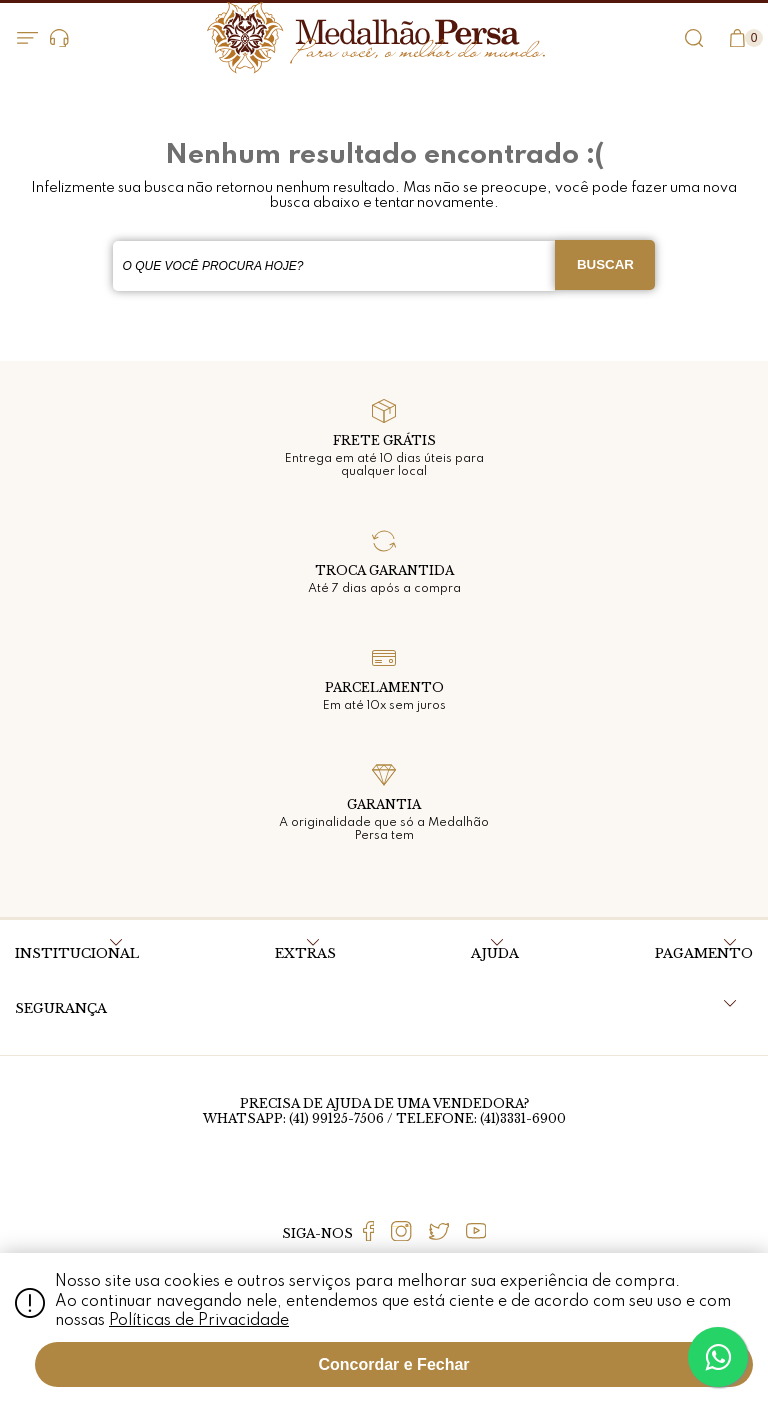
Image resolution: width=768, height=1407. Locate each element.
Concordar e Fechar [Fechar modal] (393, 1364)
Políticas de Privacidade (199, 1321)
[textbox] (334, 266)
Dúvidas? (59, 38)
